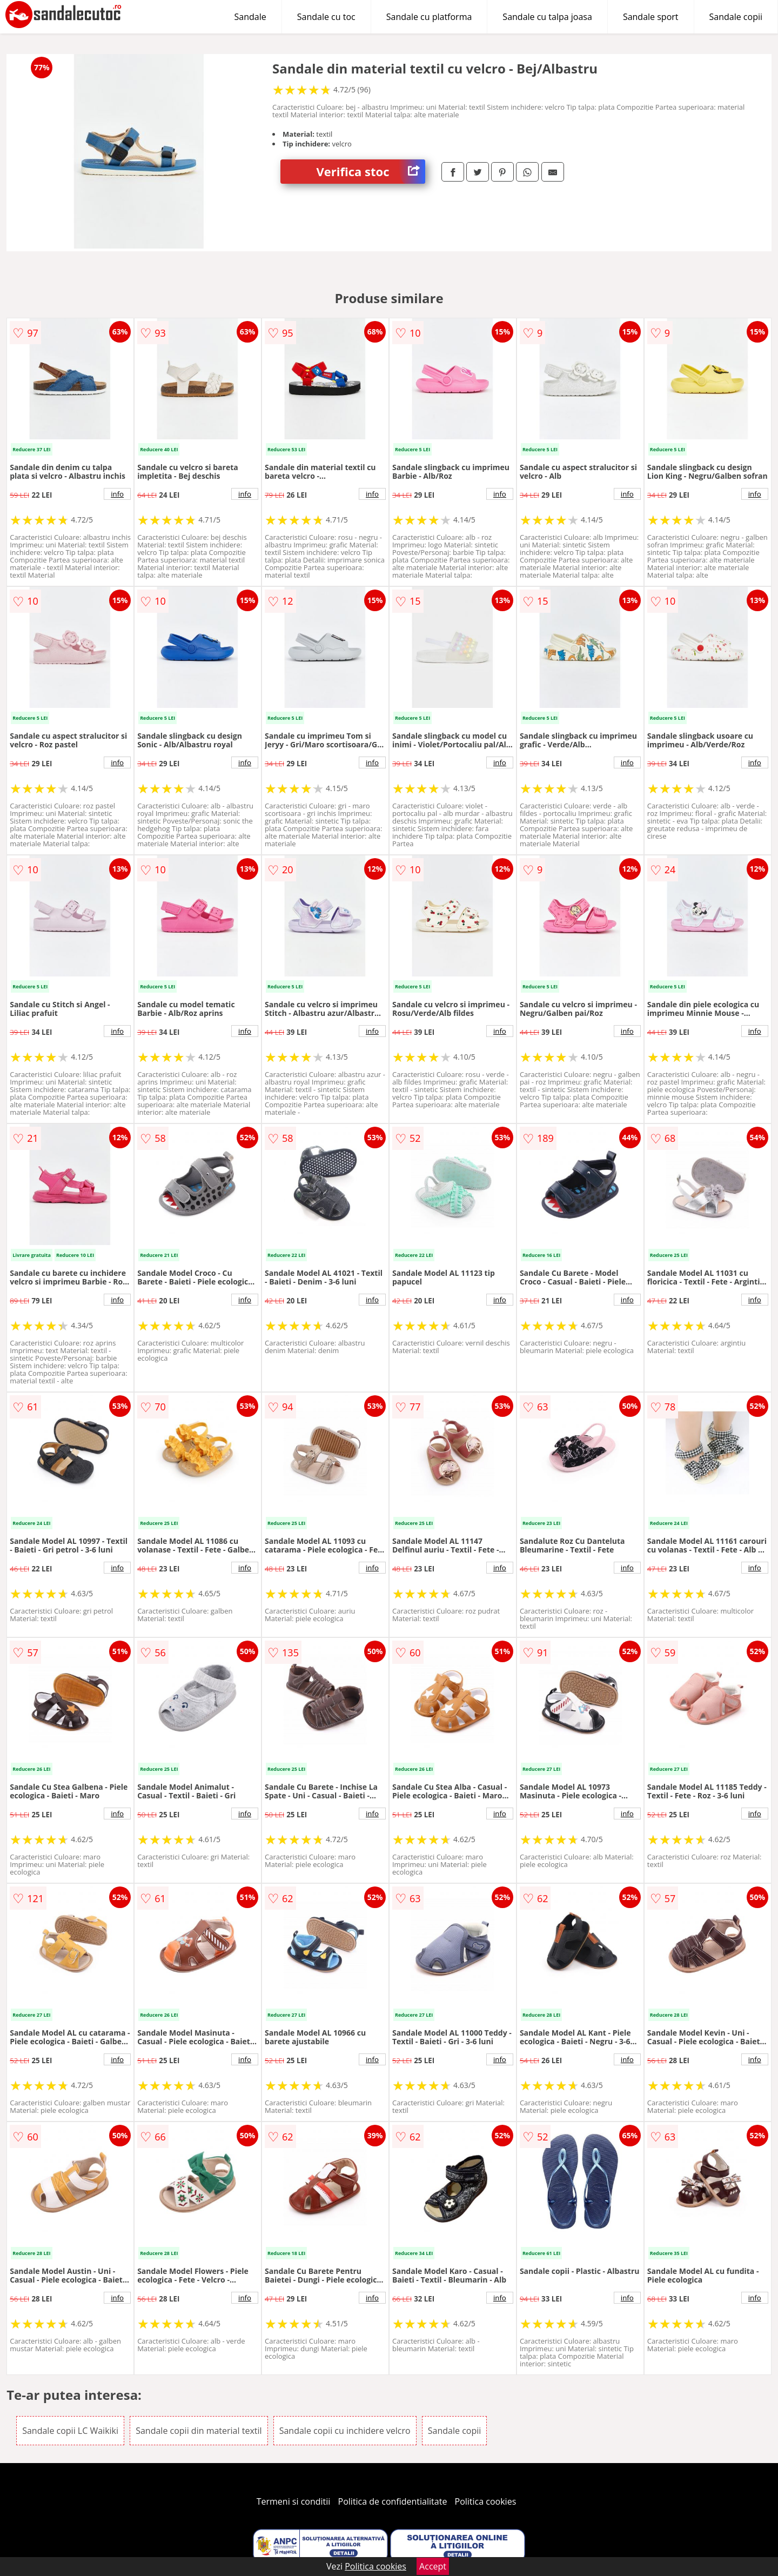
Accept (432, 2566)
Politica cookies (486, 2501)
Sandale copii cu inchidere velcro (345, 2431)
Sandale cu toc (326, 17)
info (117, 494)
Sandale (250, 17)
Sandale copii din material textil (198, 2431)
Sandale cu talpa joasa (547, 17)
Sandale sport (651, 17)
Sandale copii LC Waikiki (70, 2431)
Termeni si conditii (294, 2501)
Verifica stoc (371, 171)
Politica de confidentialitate (392, 2501)
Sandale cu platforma (429, 17)
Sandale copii (736, 17)
